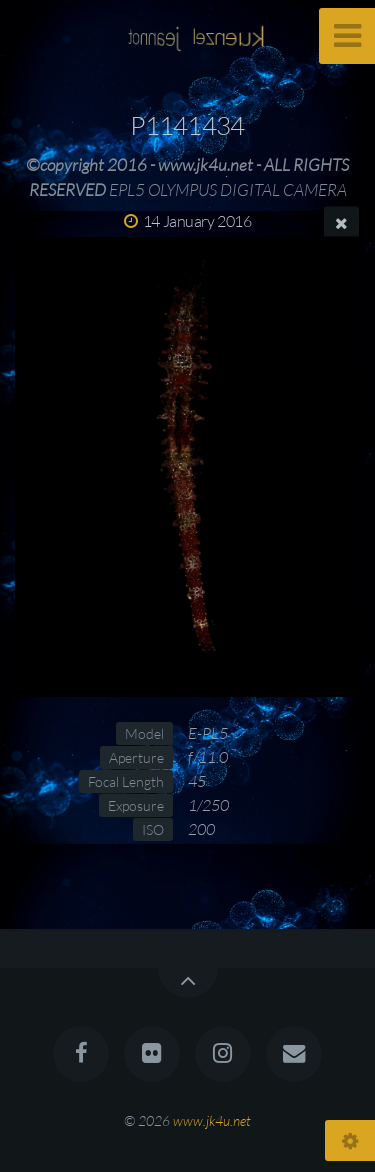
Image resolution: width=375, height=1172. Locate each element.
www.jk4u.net (212, 1120)
